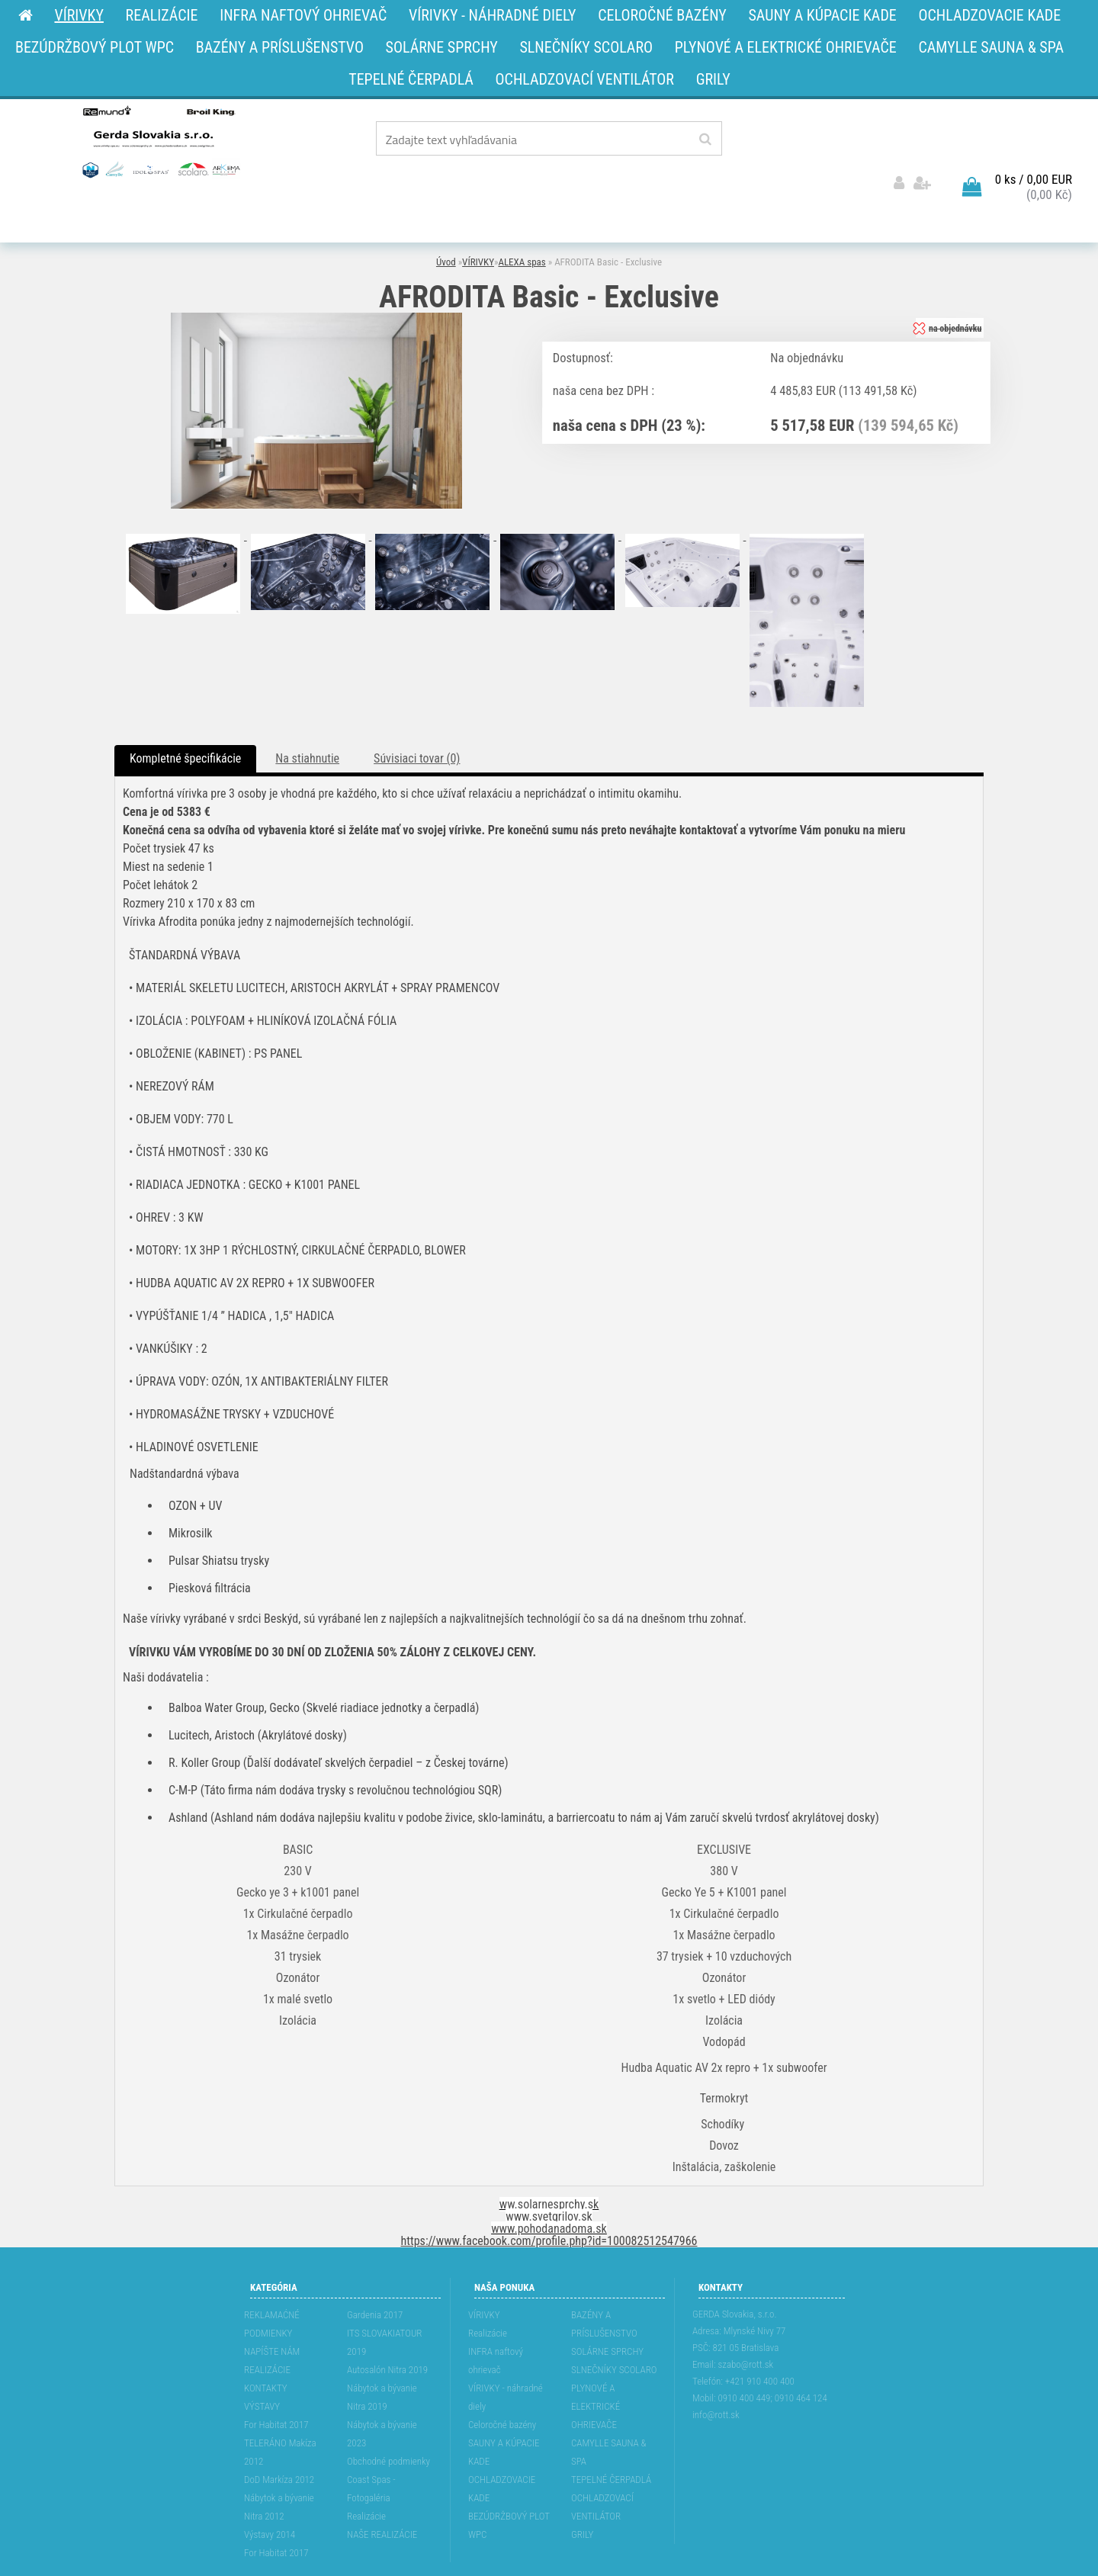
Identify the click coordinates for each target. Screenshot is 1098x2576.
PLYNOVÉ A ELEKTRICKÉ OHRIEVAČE (595, 2364)
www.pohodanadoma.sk (549, 2186)
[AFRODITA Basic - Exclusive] (316, 275)
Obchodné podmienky (388, 2418)
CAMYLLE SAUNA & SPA (609, 2409)
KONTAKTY (265, 2345)
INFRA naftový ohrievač (495, 2318)
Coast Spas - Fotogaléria (371, 2446)
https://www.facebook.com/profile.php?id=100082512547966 (549, 2198)
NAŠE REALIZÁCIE (382, 2491)
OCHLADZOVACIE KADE (501, 2446)
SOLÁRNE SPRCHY (607, 2308)
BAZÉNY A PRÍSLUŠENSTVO (604, 2281)
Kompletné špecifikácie (185, 715)
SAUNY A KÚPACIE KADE (504, 2409)
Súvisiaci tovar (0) (417, 715)
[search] (705, 139)
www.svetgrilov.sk (549, 2173)
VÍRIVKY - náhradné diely (505, 2354)
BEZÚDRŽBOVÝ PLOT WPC (509, 2482)
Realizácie (366, 2473)
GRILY (582, 2491)
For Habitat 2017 (276, 2382)
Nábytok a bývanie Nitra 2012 (279, 2464)
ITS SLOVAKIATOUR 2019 (384, 2299)
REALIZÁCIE (267, 2327)
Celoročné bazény (502, 2382)
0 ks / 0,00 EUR (1033, 136)
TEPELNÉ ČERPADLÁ (611, 2437)
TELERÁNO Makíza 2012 (280, 2409)
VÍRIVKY (478, 219)
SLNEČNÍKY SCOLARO (614, 2327)
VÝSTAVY (262, 2363)
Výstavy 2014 (269, 2491)
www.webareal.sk (594, 2563)
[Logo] (160, 141)
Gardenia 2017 (375, 2272)
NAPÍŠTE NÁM (272, 2308)
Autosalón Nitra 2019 (387, 2327)
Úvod (446, 219)
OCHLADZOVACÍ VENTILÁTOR (602, 2464)
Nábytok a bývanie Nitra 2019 (382, 2354)
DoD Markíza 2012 (279, 2437)
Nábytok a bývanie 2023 (382, 2391)
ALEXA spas (521, 219)
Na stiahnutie (307, 715)
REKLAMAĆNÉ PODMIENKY (272, 2281)
